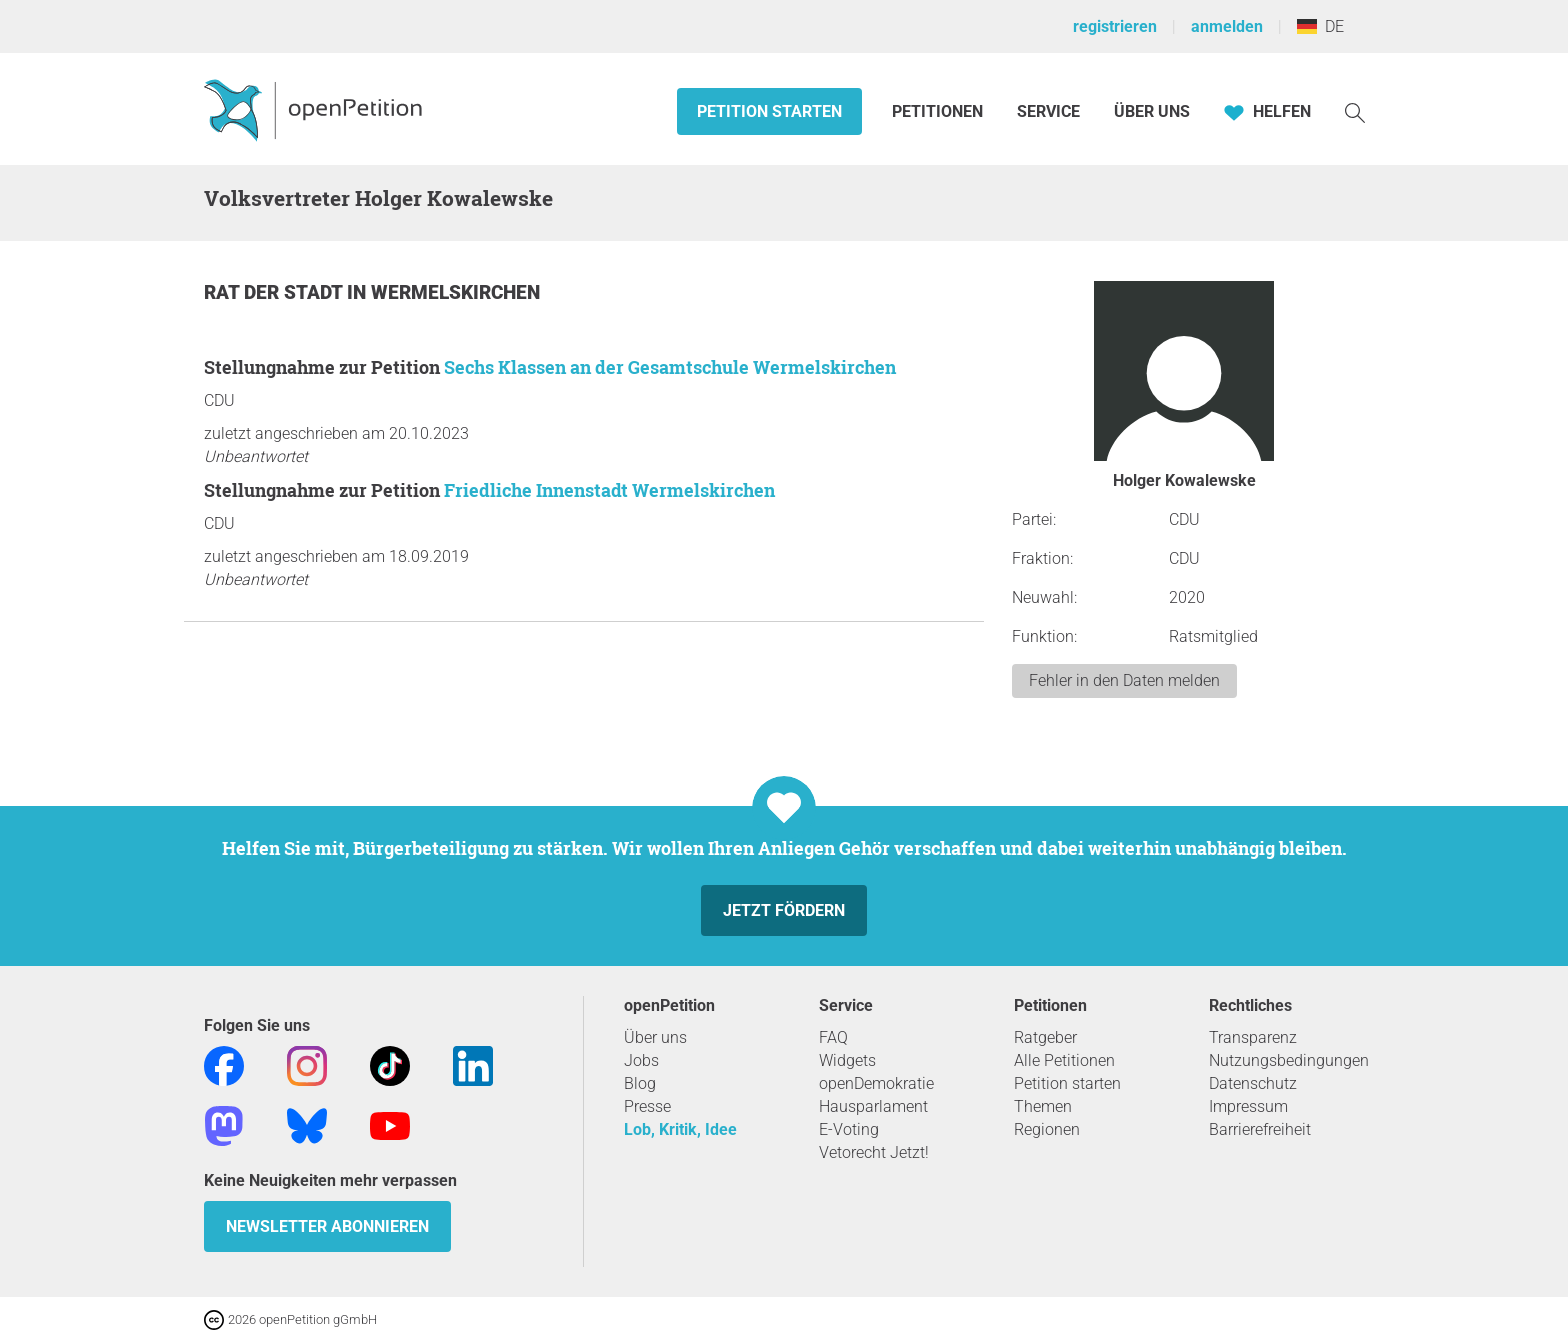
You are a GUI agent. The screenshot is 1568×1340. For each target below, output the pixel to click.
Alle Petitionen (1064, 1060)
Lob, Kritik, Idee (680, 1129)
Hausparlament (873, 1106)
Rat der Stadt (275, 292)
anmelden (1227, 26)
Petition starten (769, 111)
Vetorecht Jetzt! (874, 1152)
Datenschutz (1253, 1083)
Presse (647, 1106)
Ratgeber (1045, 1037)
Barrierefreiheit (1260, 1129)
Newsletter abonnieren (327, 1226)
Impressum (1248, 1106)
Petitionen (939, 111)
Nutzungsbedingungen (1289, 1060)
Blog (640, 1083)
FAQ (833, 1037)
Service (1048, 111)
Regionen (1047, 1129)
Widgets (847, 1060)
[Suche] (1355, 111)
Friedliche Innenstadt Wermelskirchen (609, 490)
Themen (1043, 1106)
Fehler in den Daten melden (1124, 680)
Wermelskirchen (455, 292)
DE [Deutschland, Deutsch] (1320, 26)
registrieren (1115, 26)
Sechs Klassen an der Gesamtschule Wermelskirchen (670, 367)
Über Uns (1152, 111)
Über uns (655, 1037)
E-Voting (849, 1129)
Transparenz (1253, 1037)
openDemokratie (876, 1083)
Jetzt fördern (784, 910)
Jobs (641, 1060)
